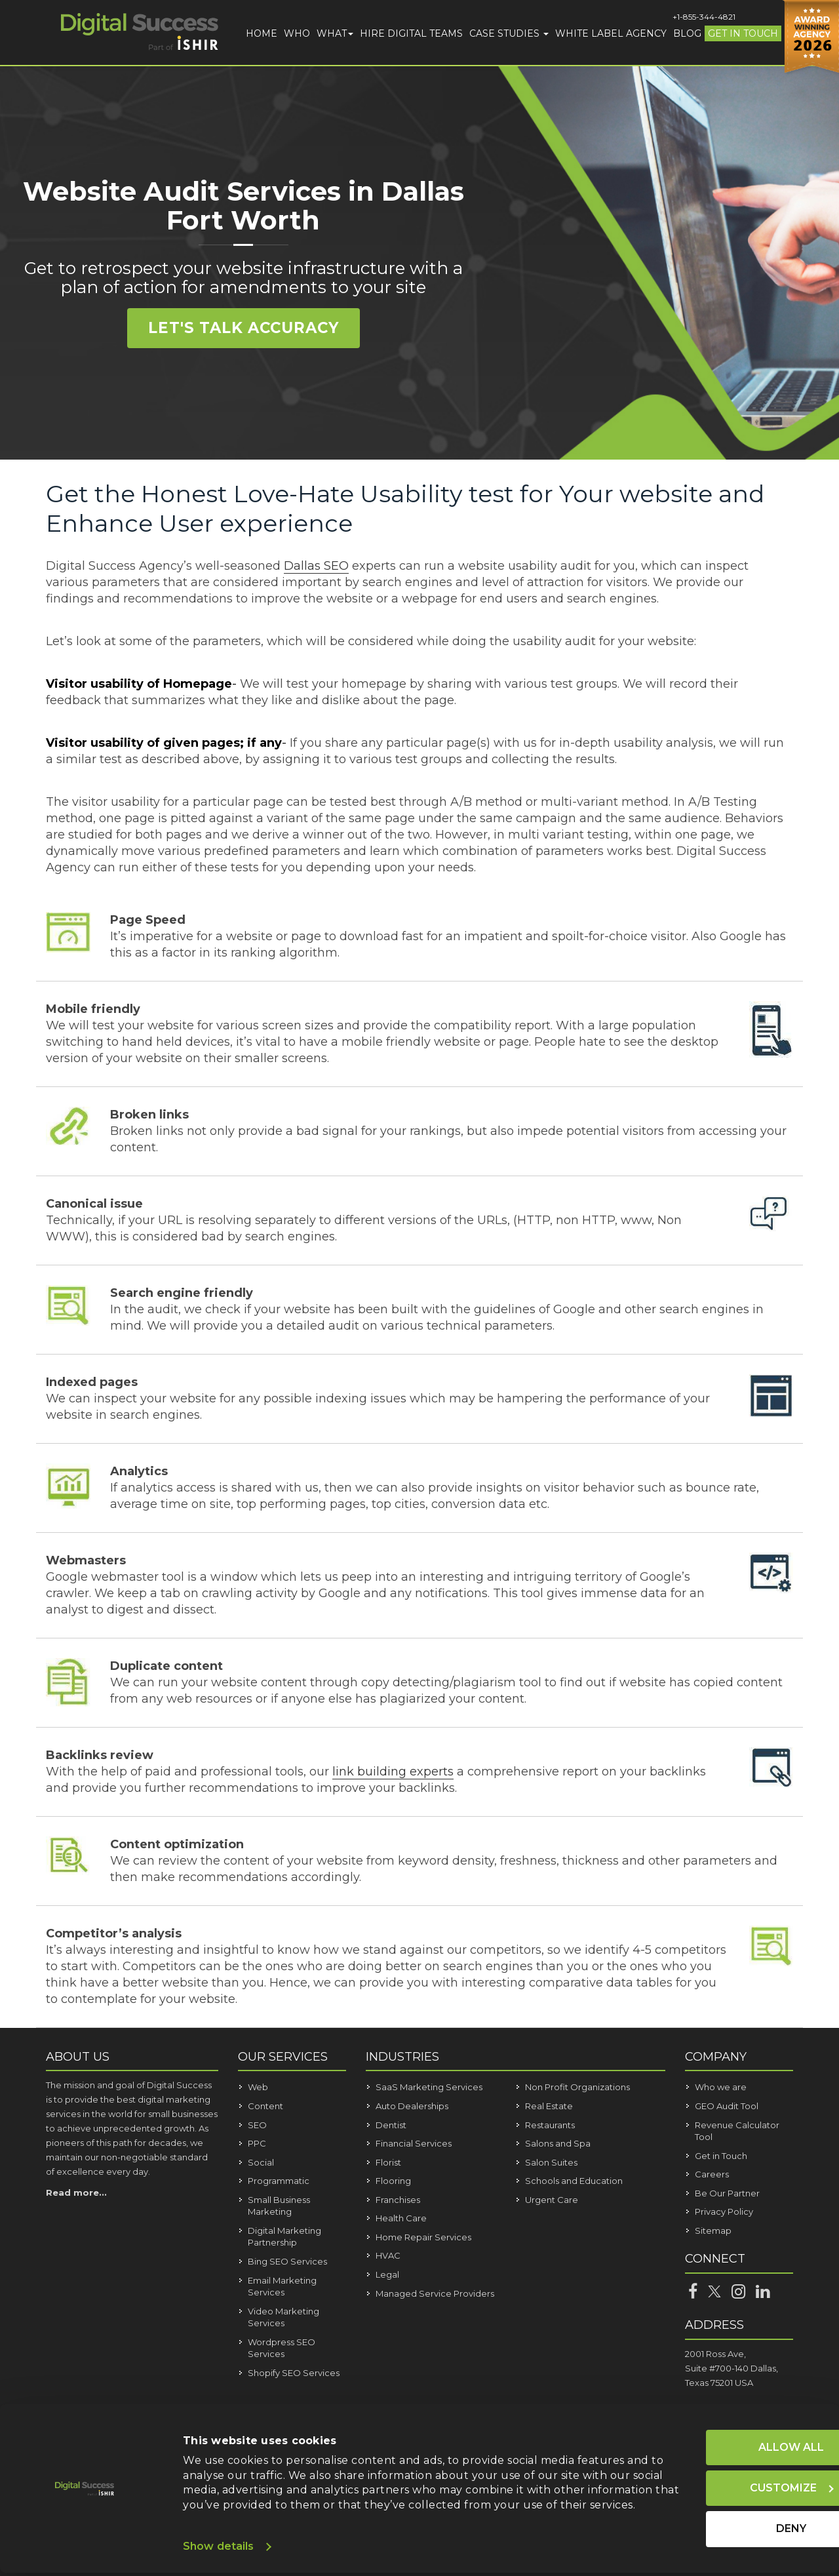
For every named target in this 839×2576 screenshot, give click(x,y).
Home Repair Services (423, 2237)
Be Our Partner (727, 2193)
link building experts (393, 1771)
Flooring (393, 2180)
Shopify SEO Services (294, 2373)
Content (265, 2106)
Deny (720, 2517)
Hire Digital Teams (411, 33)
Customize (720, 2475)
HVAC (388, 2255)
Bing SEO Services (287, 2261)
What (335, 33)
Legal (387, 2274)
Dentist (391, 2125)
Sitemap (713, 2230)
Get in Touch (743, 33)
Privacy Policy (724, 2211)
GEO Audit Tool (726, 2106)
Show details (218, 2546)
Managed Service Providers (435, 2293)
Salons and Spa (558, 2143)
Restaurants (550, 2125)
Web (258, 2087)
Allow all (719, 2433)
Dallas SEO (316, 566)
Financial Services (414, 2143)
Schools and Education (574, 2180)
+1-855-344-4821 (704, 17)
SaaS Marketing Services (429, 2087)
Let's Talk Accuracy (243, 328)
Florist (388, 2162)
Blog (687, 33)
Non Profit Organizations (577, 2087)
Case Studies (509, 33)
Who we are (721, 2087)
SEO (257, 2125)
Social (261, 2162)
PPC (257, 2143)
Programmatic (278, 2180)
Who (297, 33)
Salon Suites (551, 2162)
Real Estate (549, 2106)
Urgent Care (551, 2199)
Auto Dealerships (412, 2106)
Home (261, 33)
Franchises (398, 2199)
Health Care (401, 2218)
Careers (712, 2174)
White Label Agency (611, 33)
